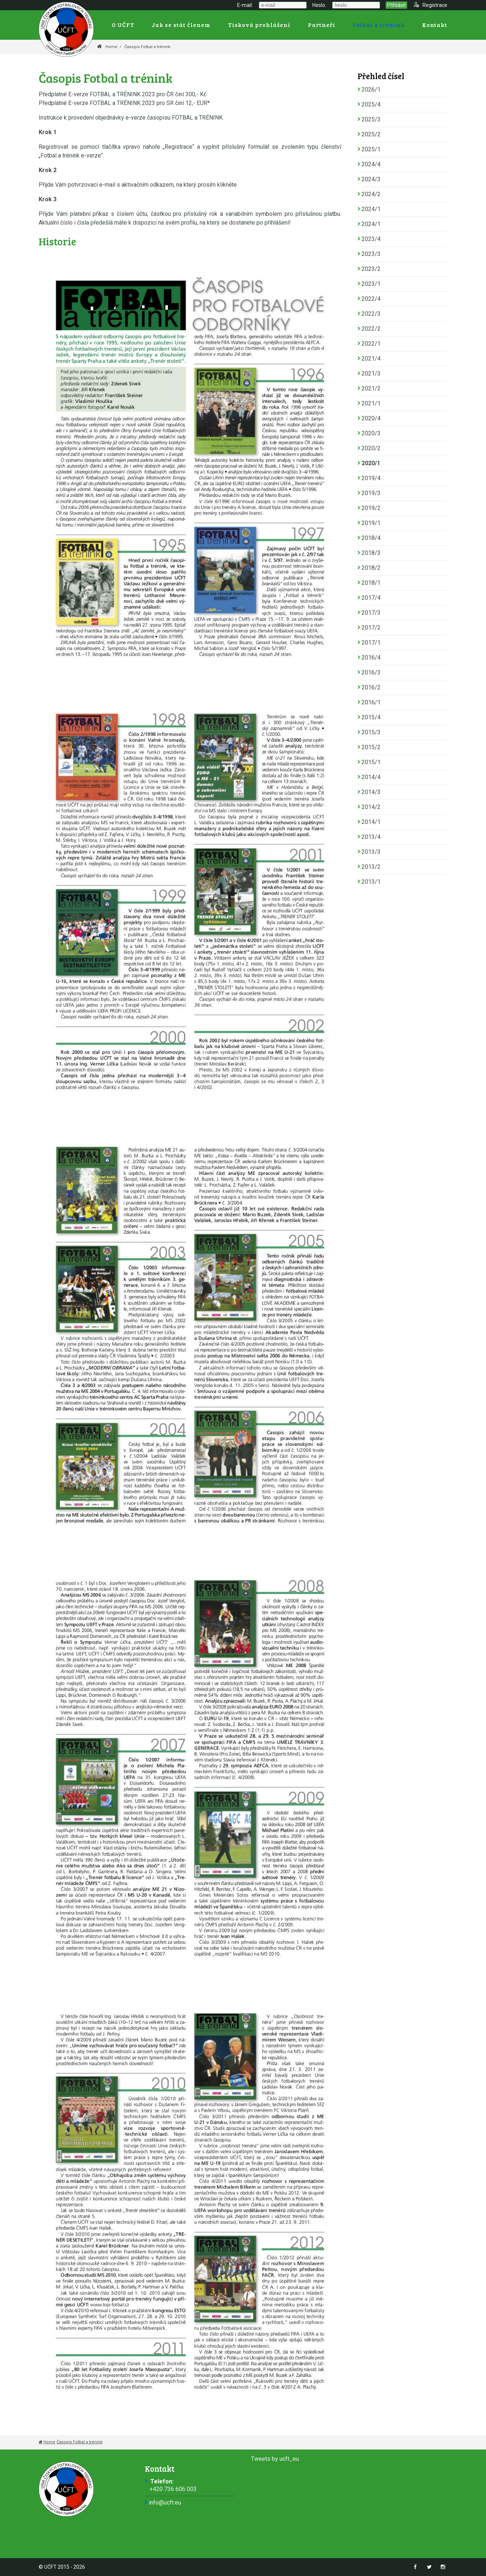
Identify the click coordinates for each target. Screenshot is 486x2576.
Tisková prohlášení (259, 24)
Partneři (321, 24)
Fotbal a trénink (379, 24)
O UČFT (123, 24)
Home (111, 46)
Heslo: (319, 5)
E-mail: (245, 5)
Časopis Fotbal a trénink (147, 46)
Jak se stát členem (181, 24)
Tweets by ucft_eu (275, 2458)
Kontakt (434, 24)
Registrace (430, 5)
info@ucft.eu (165, 2502)
